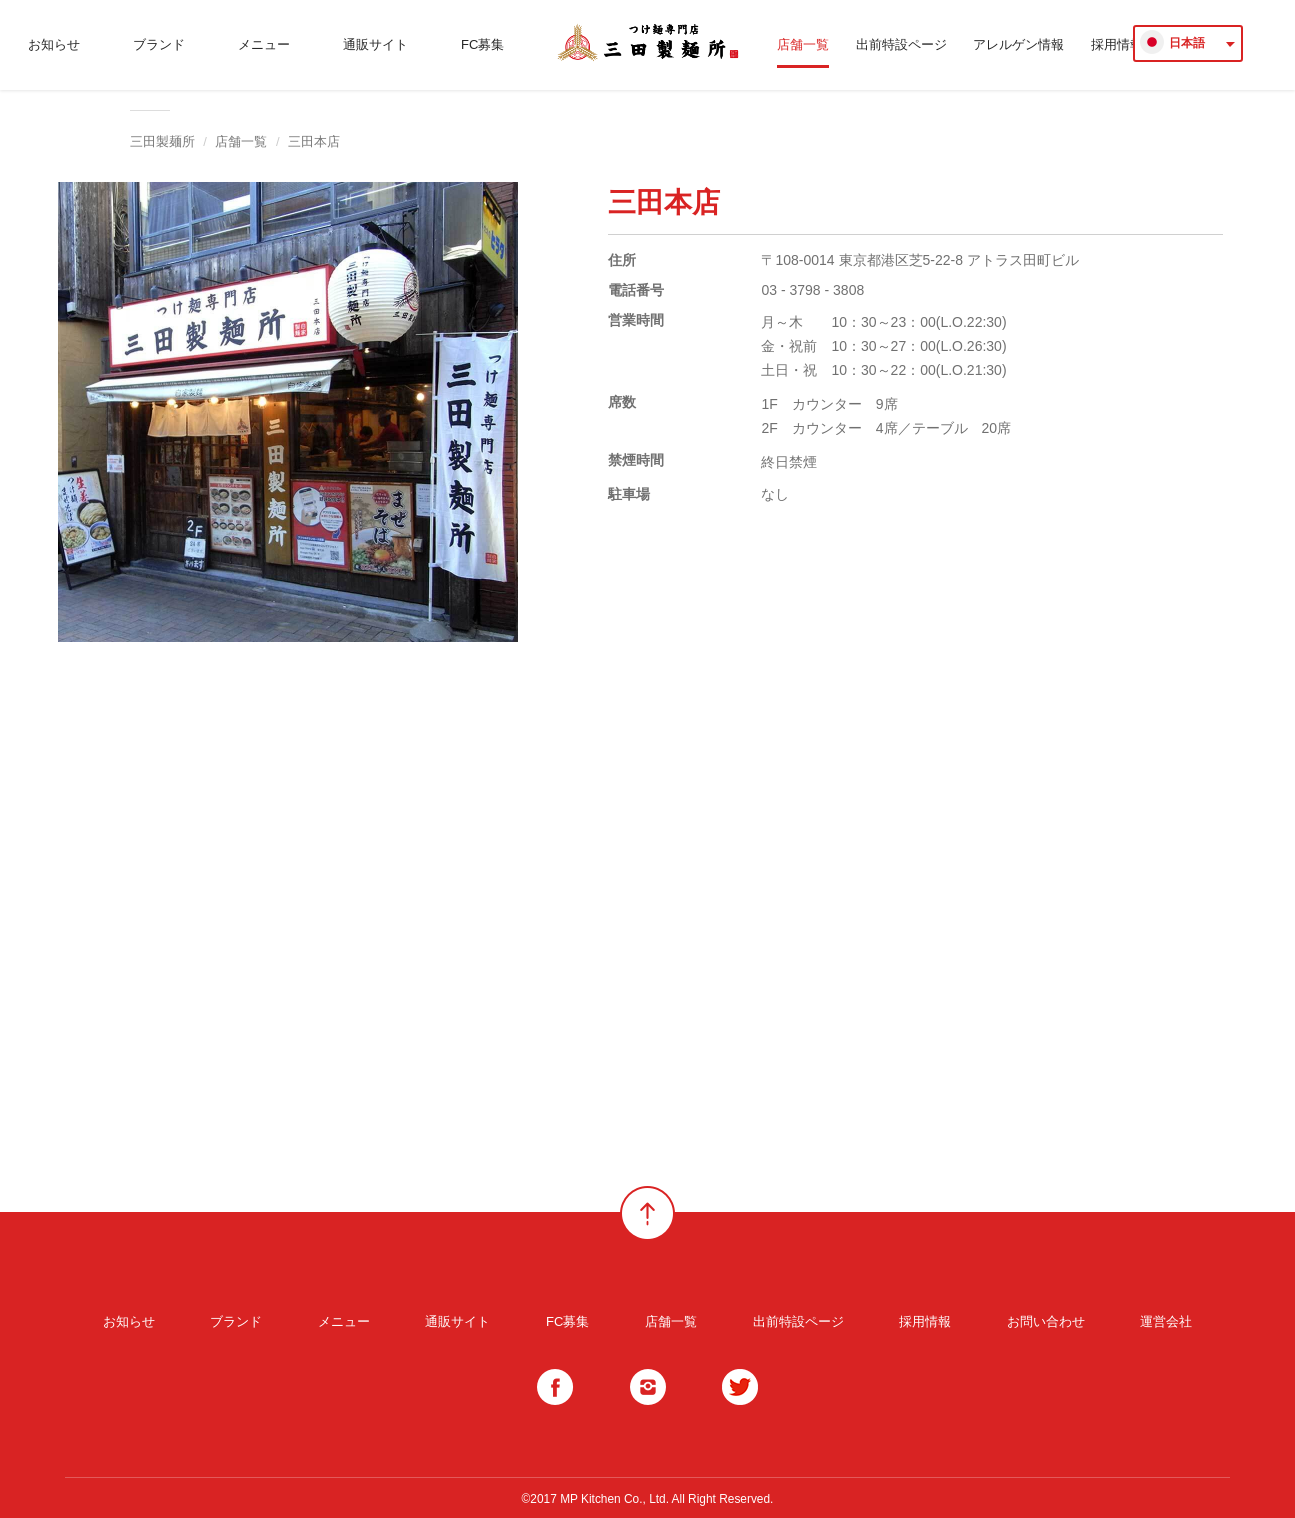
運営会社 (1166, 1321)
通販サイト (375, 44)
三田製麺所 (162, 141)
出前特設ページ (901, 44)
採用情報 (925, 1321)
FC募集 (482, 44)
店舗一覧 (803, 44)
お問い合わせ (1046, 1321)
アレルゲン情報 (1018, 44)
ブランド (159, 44)
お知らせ (54, 44)
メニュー (264, 44)
